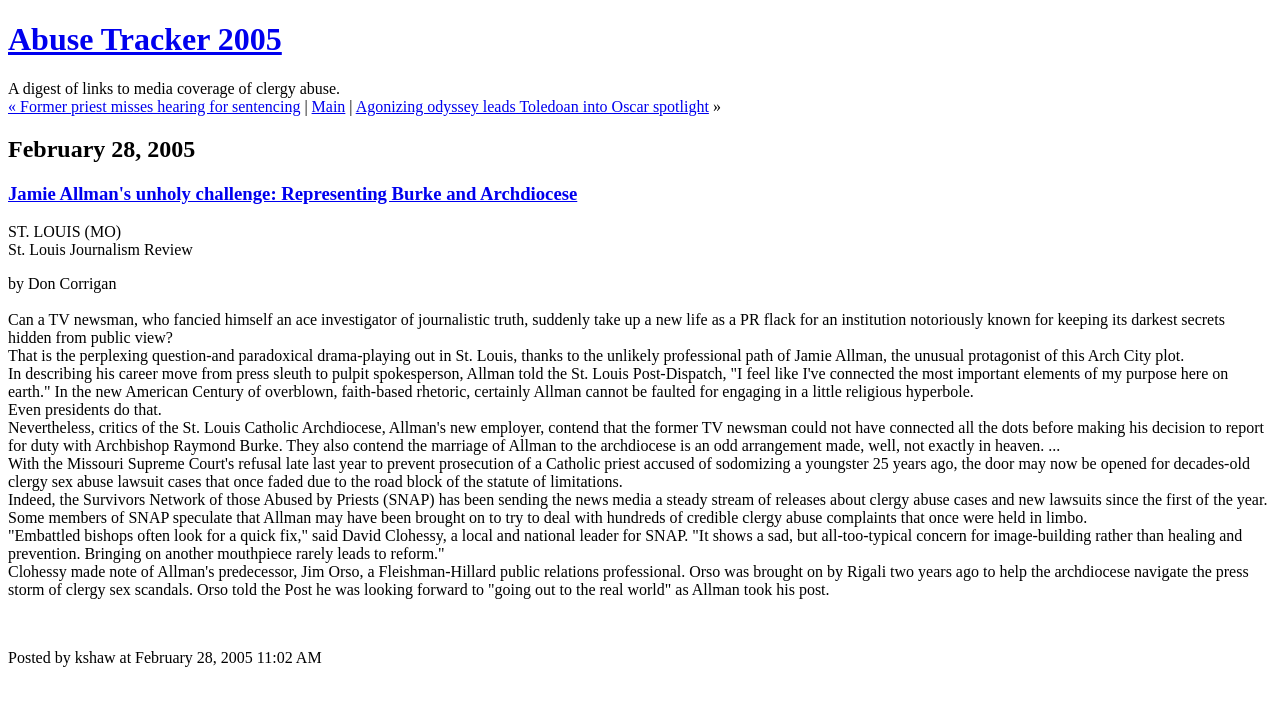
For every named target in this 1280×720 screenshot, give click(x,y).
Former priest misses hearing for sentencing (160, 106)
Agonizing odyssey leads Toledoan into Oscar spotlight (532, 106)
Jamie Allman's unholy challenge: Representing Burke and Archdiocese (292, 193)
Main (329, 106)
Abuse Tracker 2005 (145, 39)
